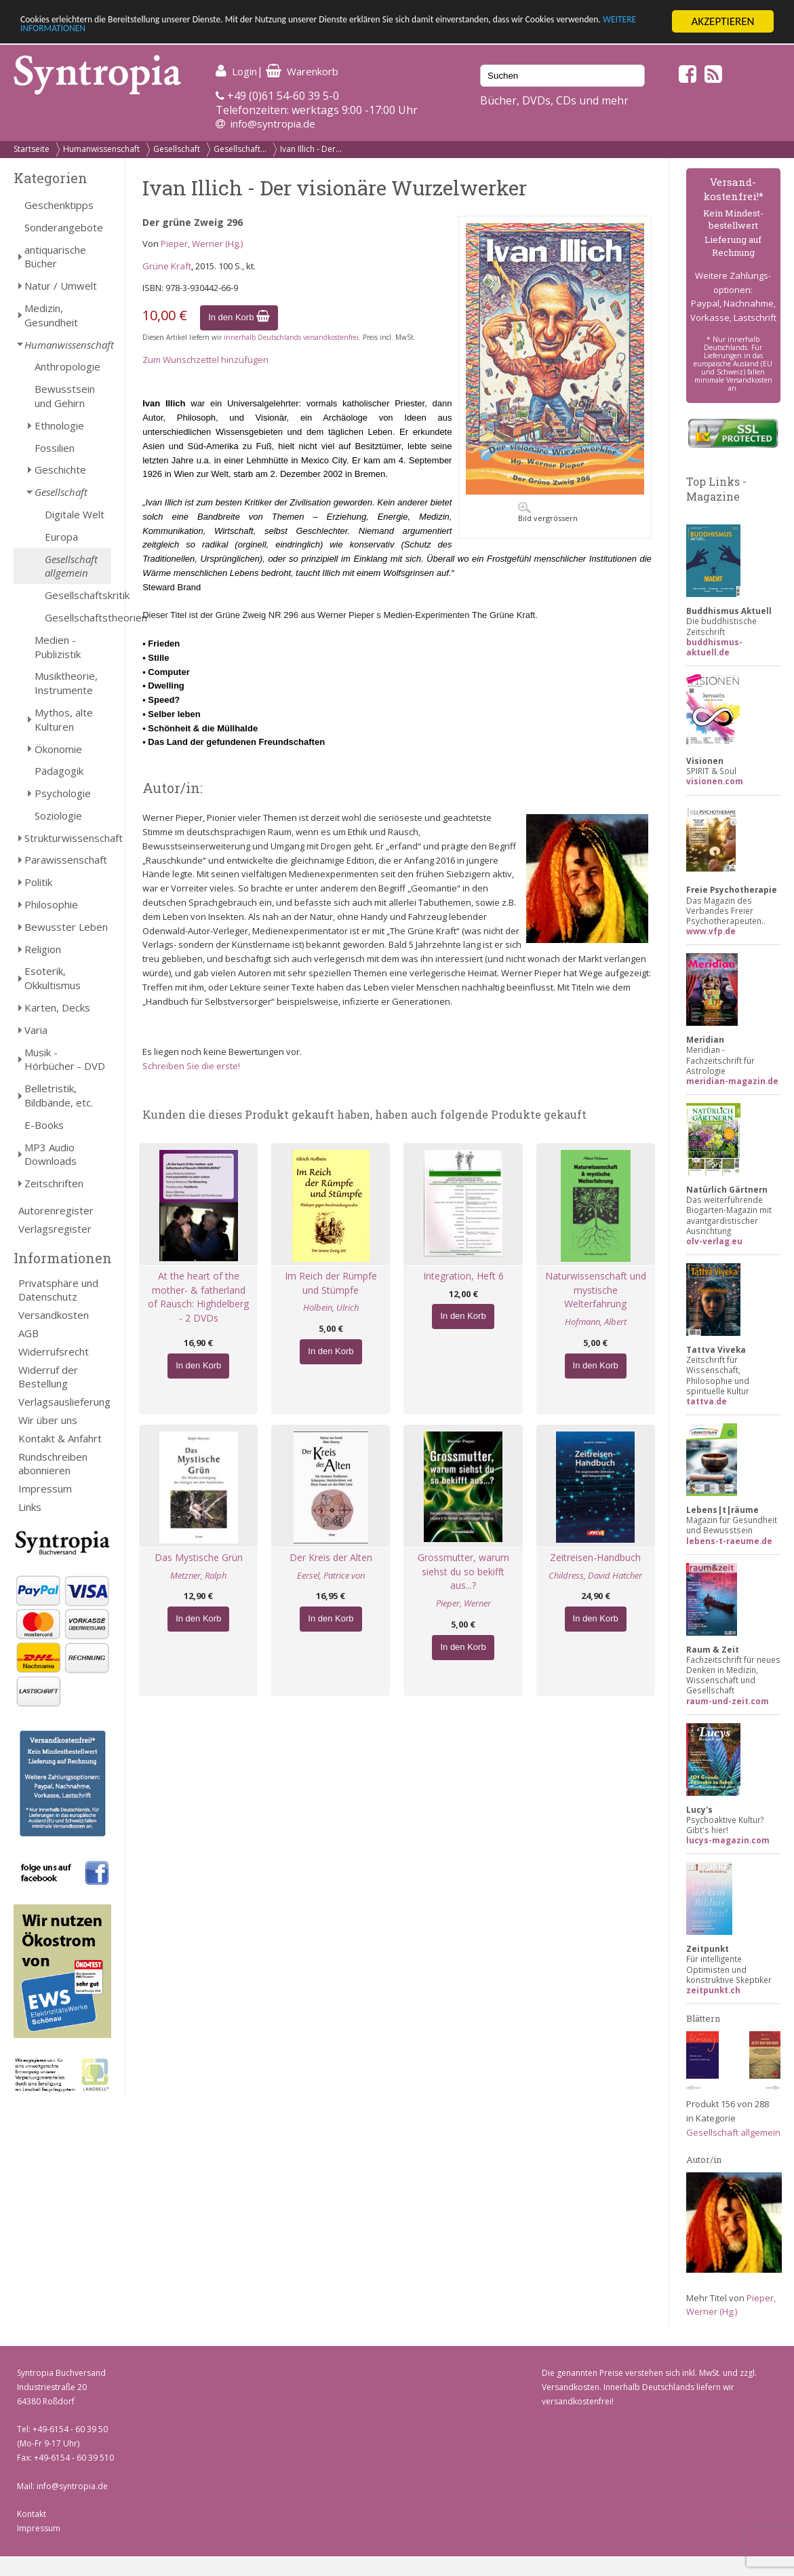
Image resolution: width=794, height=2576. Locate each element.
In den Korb (239, 317)
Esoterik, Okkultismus (52, 978)
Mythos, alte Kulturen (64, 719)
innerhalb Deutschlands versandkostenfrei (291, 337)
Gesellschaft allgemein (71, 566)
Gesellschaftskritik (78, 595)
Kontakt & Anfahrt (60, 1438)
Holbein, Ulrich (331, 1307)
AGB (28, 1333)
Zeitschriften (53, 1183)
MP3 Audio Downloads (50, 1154)
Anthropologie (67, 366)
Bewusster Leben (66, 927)
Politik (38, 882)
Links (29, 1507)
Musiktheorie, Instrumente (66, 683)
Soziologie (58, 815)
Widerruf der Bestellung (48, 1377)
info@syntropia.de (273, 123)
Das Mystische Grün (199, 1557)
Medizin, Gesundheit (51, 315)
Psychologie (63, 793)
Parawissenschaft (65, 859)
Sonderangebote (63, 227)
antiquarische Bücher (55, 257)
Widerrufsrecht (53, 1351)
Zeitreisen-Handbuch (595, 1557)
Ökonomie (58, 749)
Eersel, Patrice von (331, 1575)
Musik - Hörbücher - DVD (64, 1059)
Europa (61, 536)
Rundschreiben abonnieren (52, 1464)
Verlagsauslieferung (64, 1401)
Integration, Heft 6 (463, 1275)
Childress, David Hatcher (595, 1575)
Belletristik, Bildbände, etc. (58, 1095)
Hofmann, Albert (596, 1321)
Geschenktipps (59, 205)
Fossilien (55, 448)
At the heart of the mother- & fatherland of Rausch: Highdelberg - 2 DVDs (198, 1296)
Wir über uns (47, 1420)
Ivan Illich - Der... (311, 149)
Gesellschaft (176, 149)
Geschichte (60, 469)
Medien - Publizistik (58, 647)
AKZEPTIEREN (722, 21)
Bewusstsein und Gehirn (65, 396)
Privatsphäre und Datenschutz (58, 1290)
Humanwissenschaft (101, 149)
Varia (35, 1030)
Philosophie (51, 904)
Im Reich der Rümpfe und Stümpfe (331, 1282)
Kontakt (31, 2514)
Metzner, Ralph (198, 1575)
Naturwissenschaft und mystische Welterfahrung (595, 1290)
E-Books (44, 1125)
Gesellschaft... (240, 149)
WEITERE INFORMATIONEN (180, 33)
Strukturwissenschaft (67, 838)
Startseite (31, 149)
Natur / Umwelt (60, 285)
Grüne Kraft (166, 266)
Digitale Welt (74, 514)
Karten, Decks (57, 1007)
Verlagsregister (55, 1228)
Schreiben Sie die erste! (191, 1066)
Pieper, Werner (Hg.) (202, 243)
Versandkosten (53, 1315)
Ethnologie (59, 425)
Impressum (45, 1488)
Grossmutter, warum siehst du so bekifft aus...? (463, 1571)
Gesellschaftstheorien (78, 617)
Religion (42, 949)
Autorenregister (56, 1210)
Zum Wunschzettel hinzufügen (205, 359)
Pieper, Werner (463, 1603)
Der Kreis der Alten (331, 1557)
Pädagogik (59, 770)
